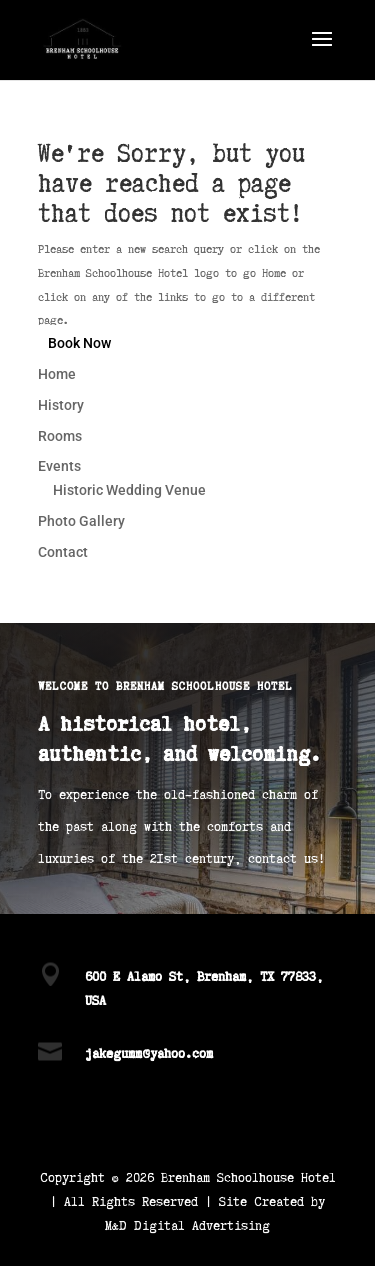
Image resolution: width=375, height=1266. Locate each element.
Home (57, 374)
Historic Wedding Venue (129, 490)
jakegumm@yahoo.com (149, 1052)
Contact (63, 552)
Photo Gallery (81, 521)
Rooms (60, 436)
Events (59, 466)
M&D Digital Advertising (187, 1224)
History (61, 405)
